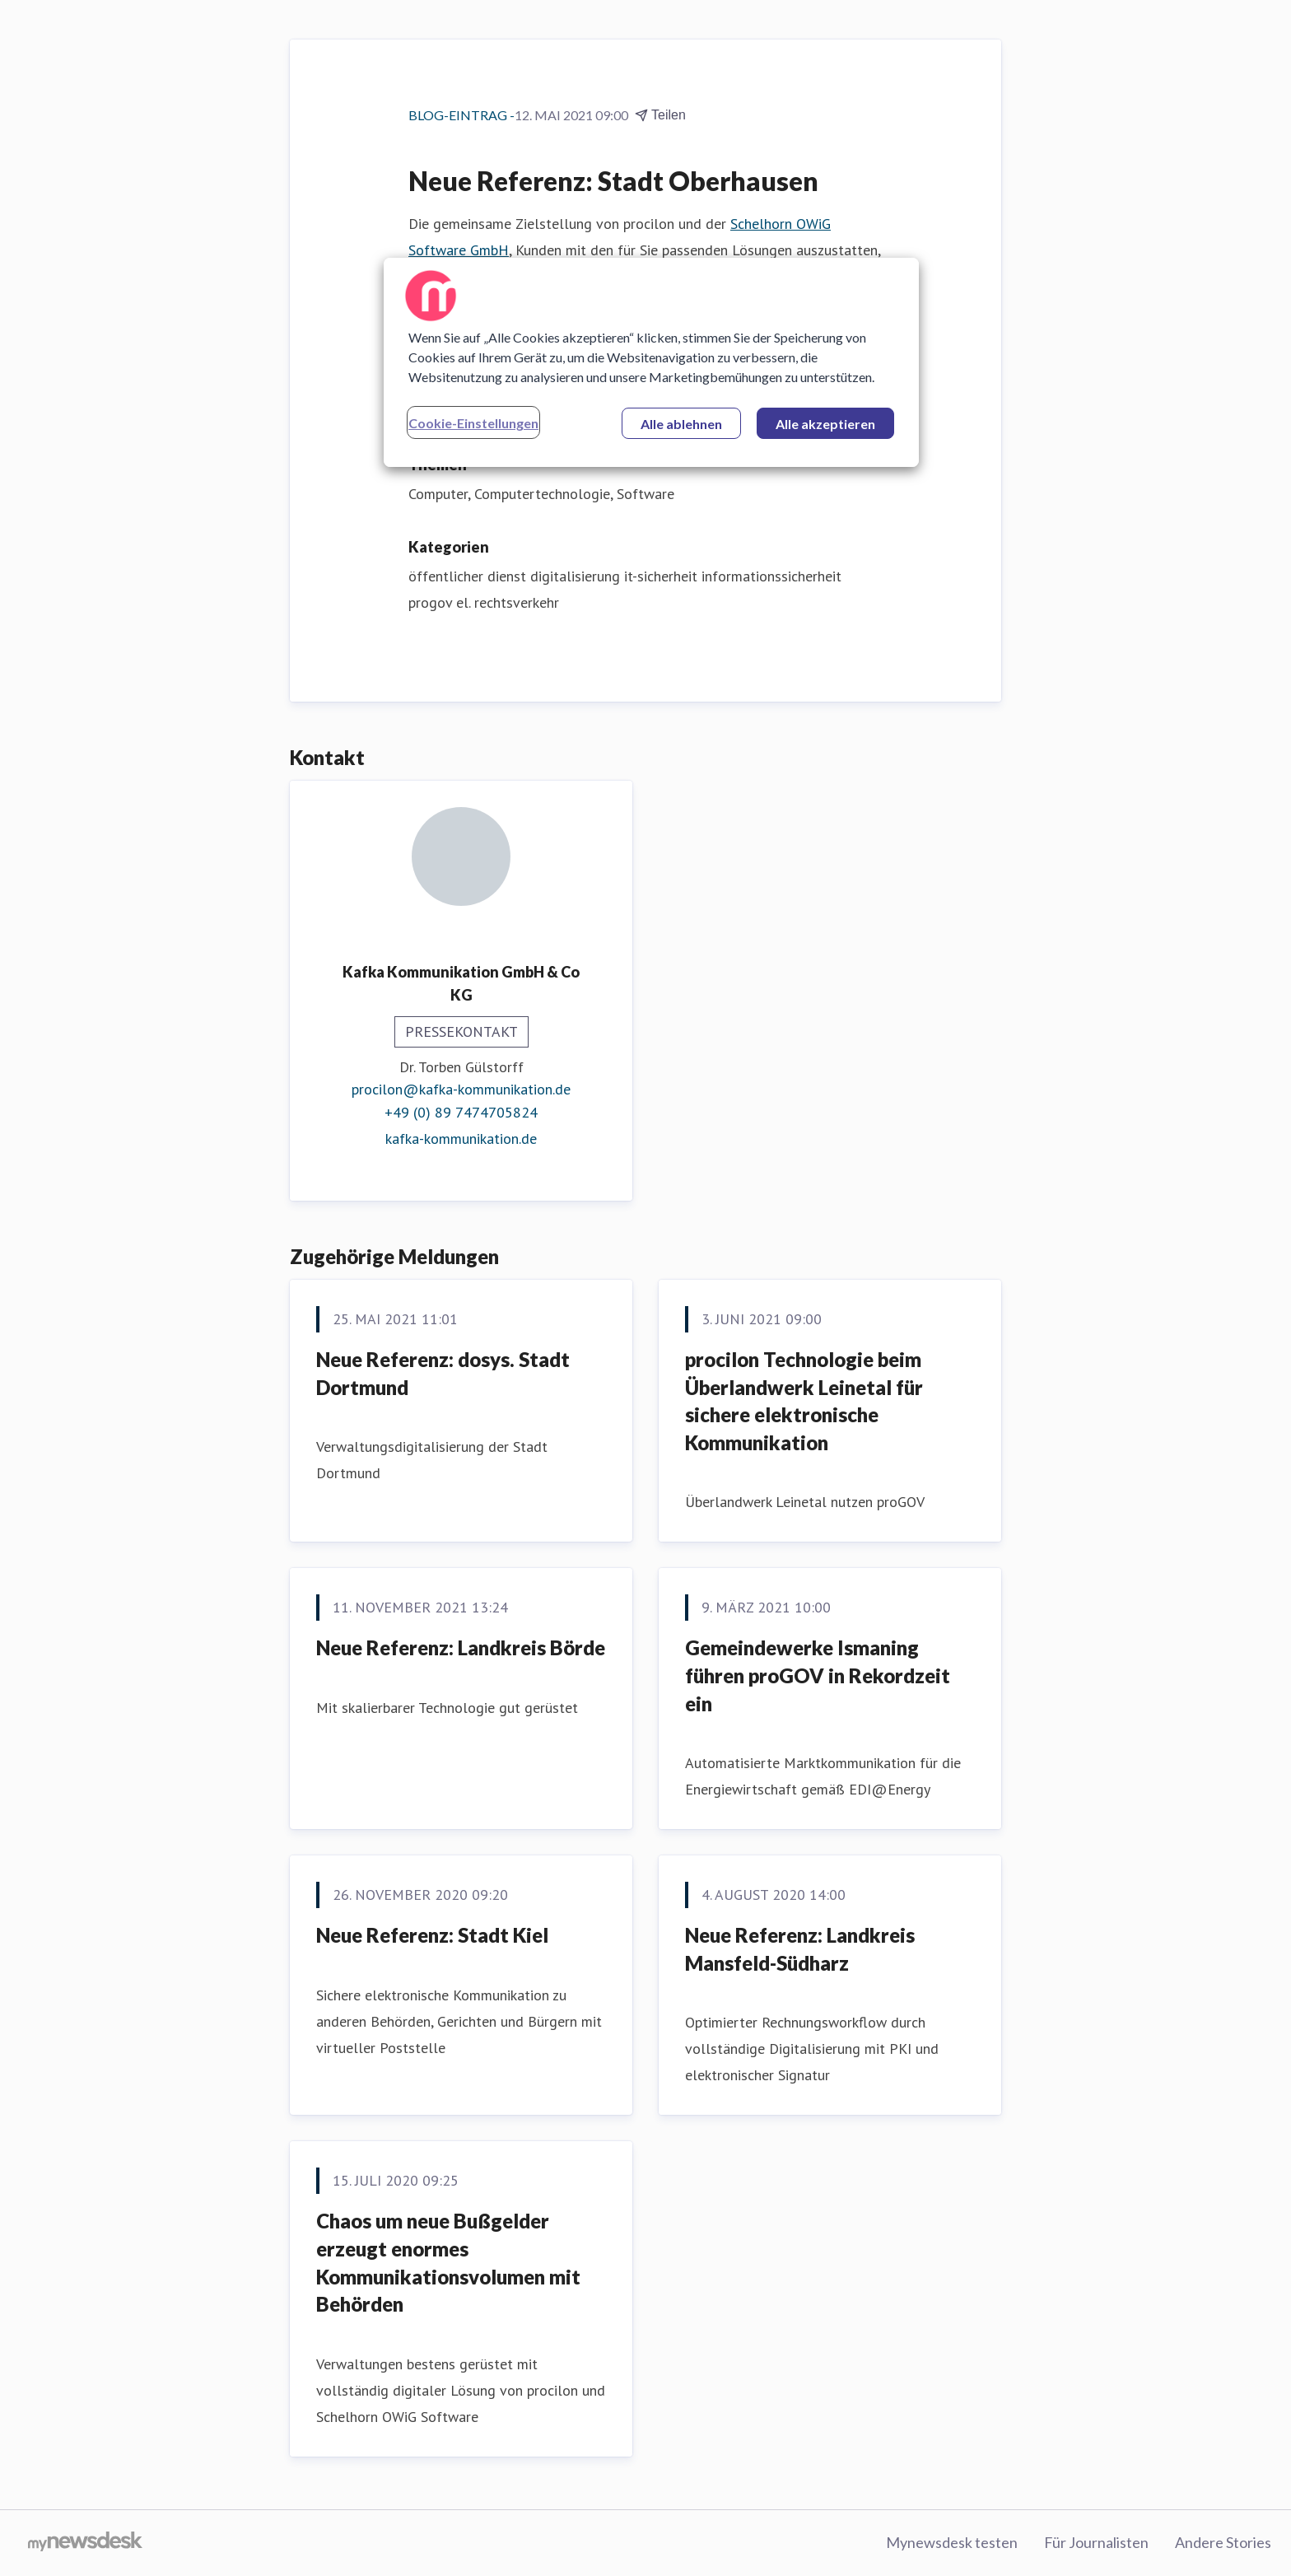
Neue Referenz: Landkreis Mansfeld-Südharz (800, 1949)
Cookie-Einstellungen (473, 423)
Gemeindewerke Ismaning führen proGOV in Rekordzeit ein (817, 1675)
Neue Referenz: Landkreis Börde (460, 1647)
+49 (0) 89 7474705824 (461, 1112)
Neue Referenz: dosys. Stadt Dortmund (443, 1373)
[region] (651, 362)
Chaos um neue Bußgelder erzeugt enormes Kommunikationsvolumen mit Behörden (448, 2262)
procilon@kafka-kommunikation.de (461, 1089)
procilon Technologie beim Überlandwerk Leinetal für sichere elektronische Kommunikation (804, 1400)
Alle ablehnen (681, 424)
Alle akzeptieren (825, 424)
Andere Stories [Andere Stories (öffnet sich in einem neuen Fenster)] (1223, 2542)
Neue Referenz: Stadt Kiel (432, 1935)
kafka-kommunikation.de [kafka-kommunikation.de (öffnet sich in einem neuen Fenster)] (461, 1138)
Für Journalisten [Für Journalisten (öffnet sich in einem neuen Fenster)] (1096, 2542)
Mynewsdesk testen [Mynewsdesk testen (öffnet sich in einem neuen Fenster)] (952, 2542)
